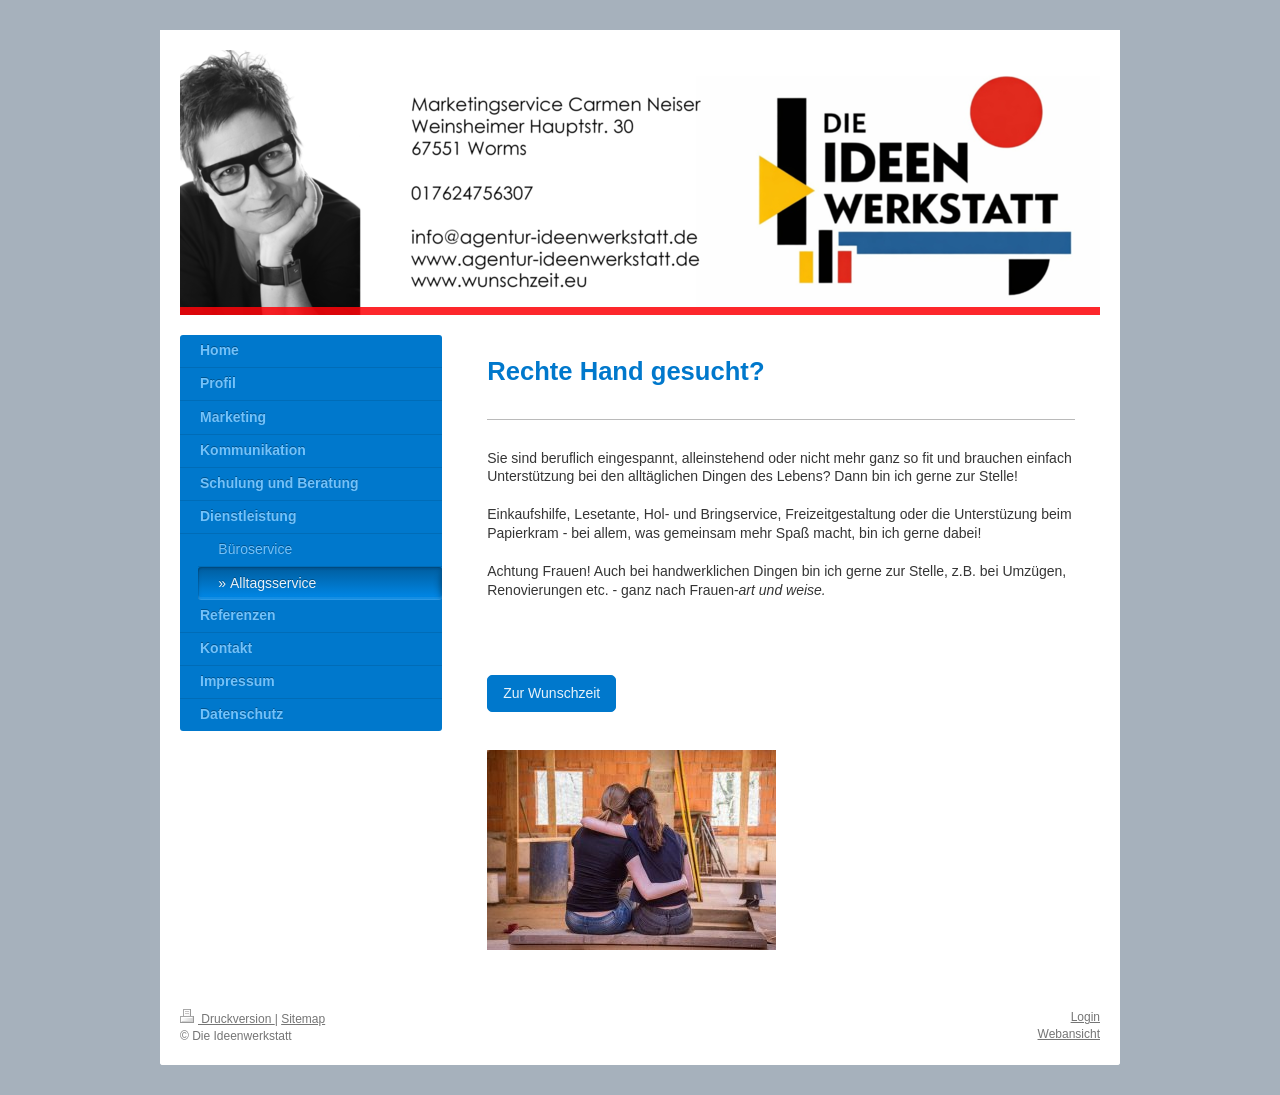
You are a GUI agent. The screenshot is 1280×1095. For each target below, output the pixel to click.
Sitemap (303, 1019)
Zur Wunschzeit (551, 693)
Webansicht (1069, 1034)
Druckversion (227, 1019)
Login (1085, 1017)
